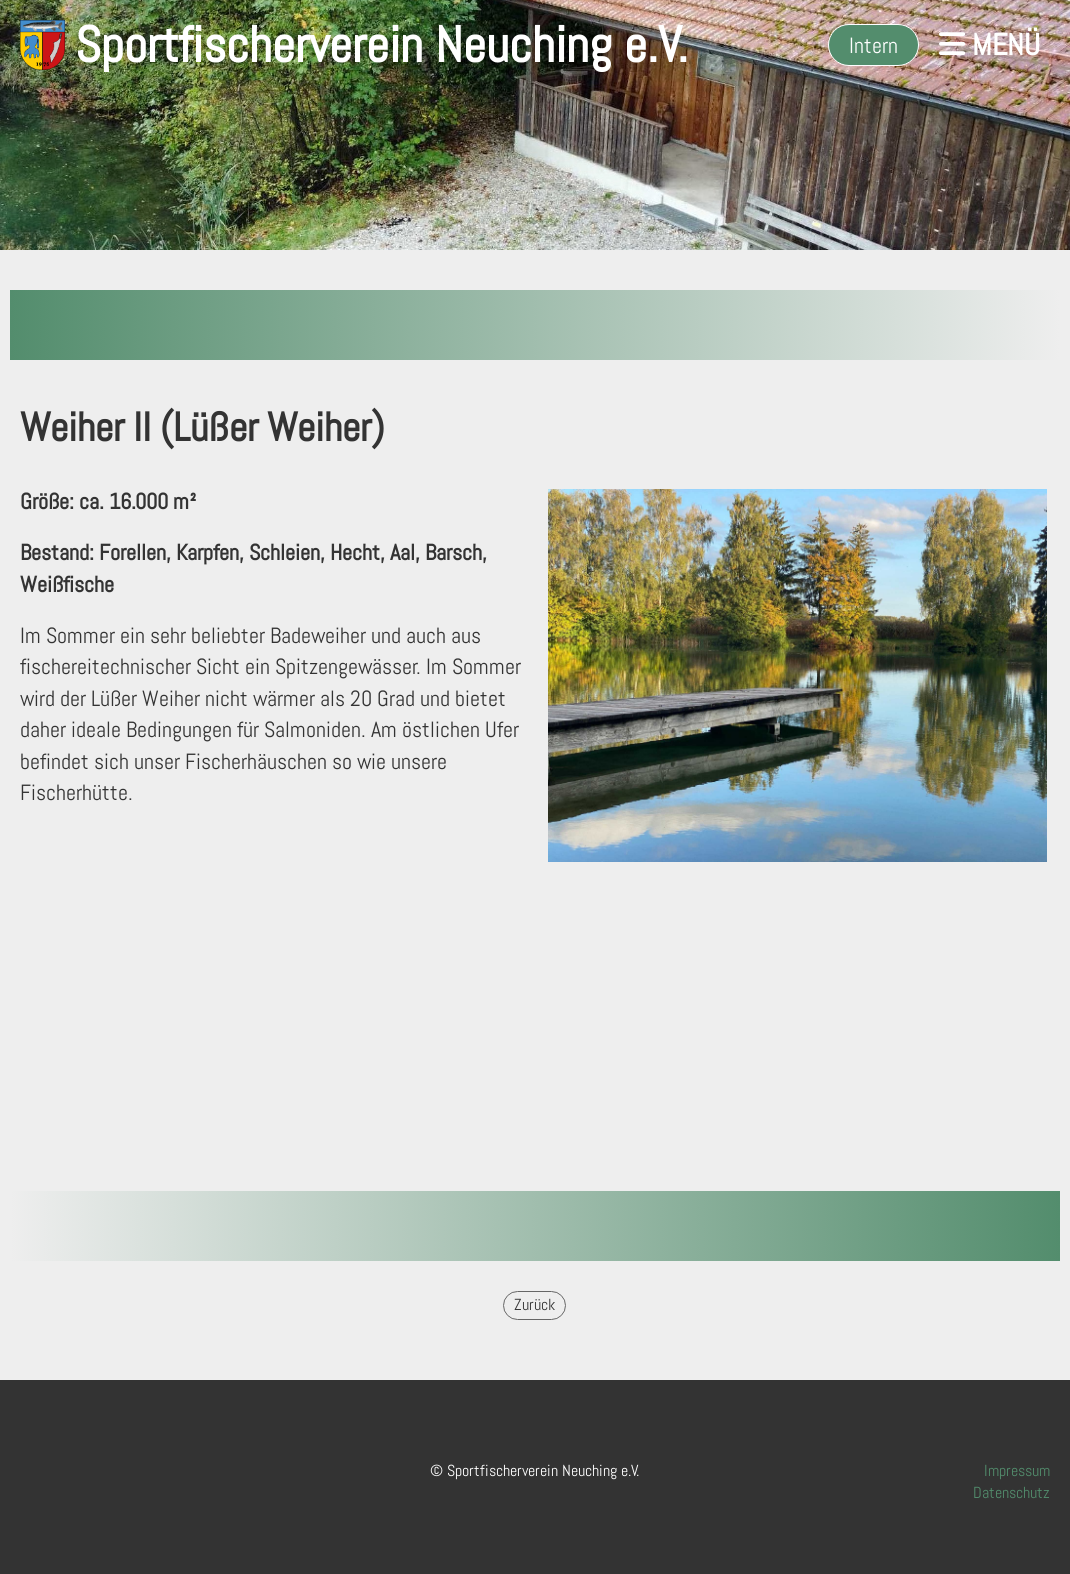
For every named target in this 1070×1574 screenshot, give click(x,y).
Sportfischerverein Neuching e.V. (381, 45)
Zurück (534, 1304)
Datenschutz (1011, 1492)
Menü (989, 45)
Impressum (1017, 1470)
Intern (873, 45)
